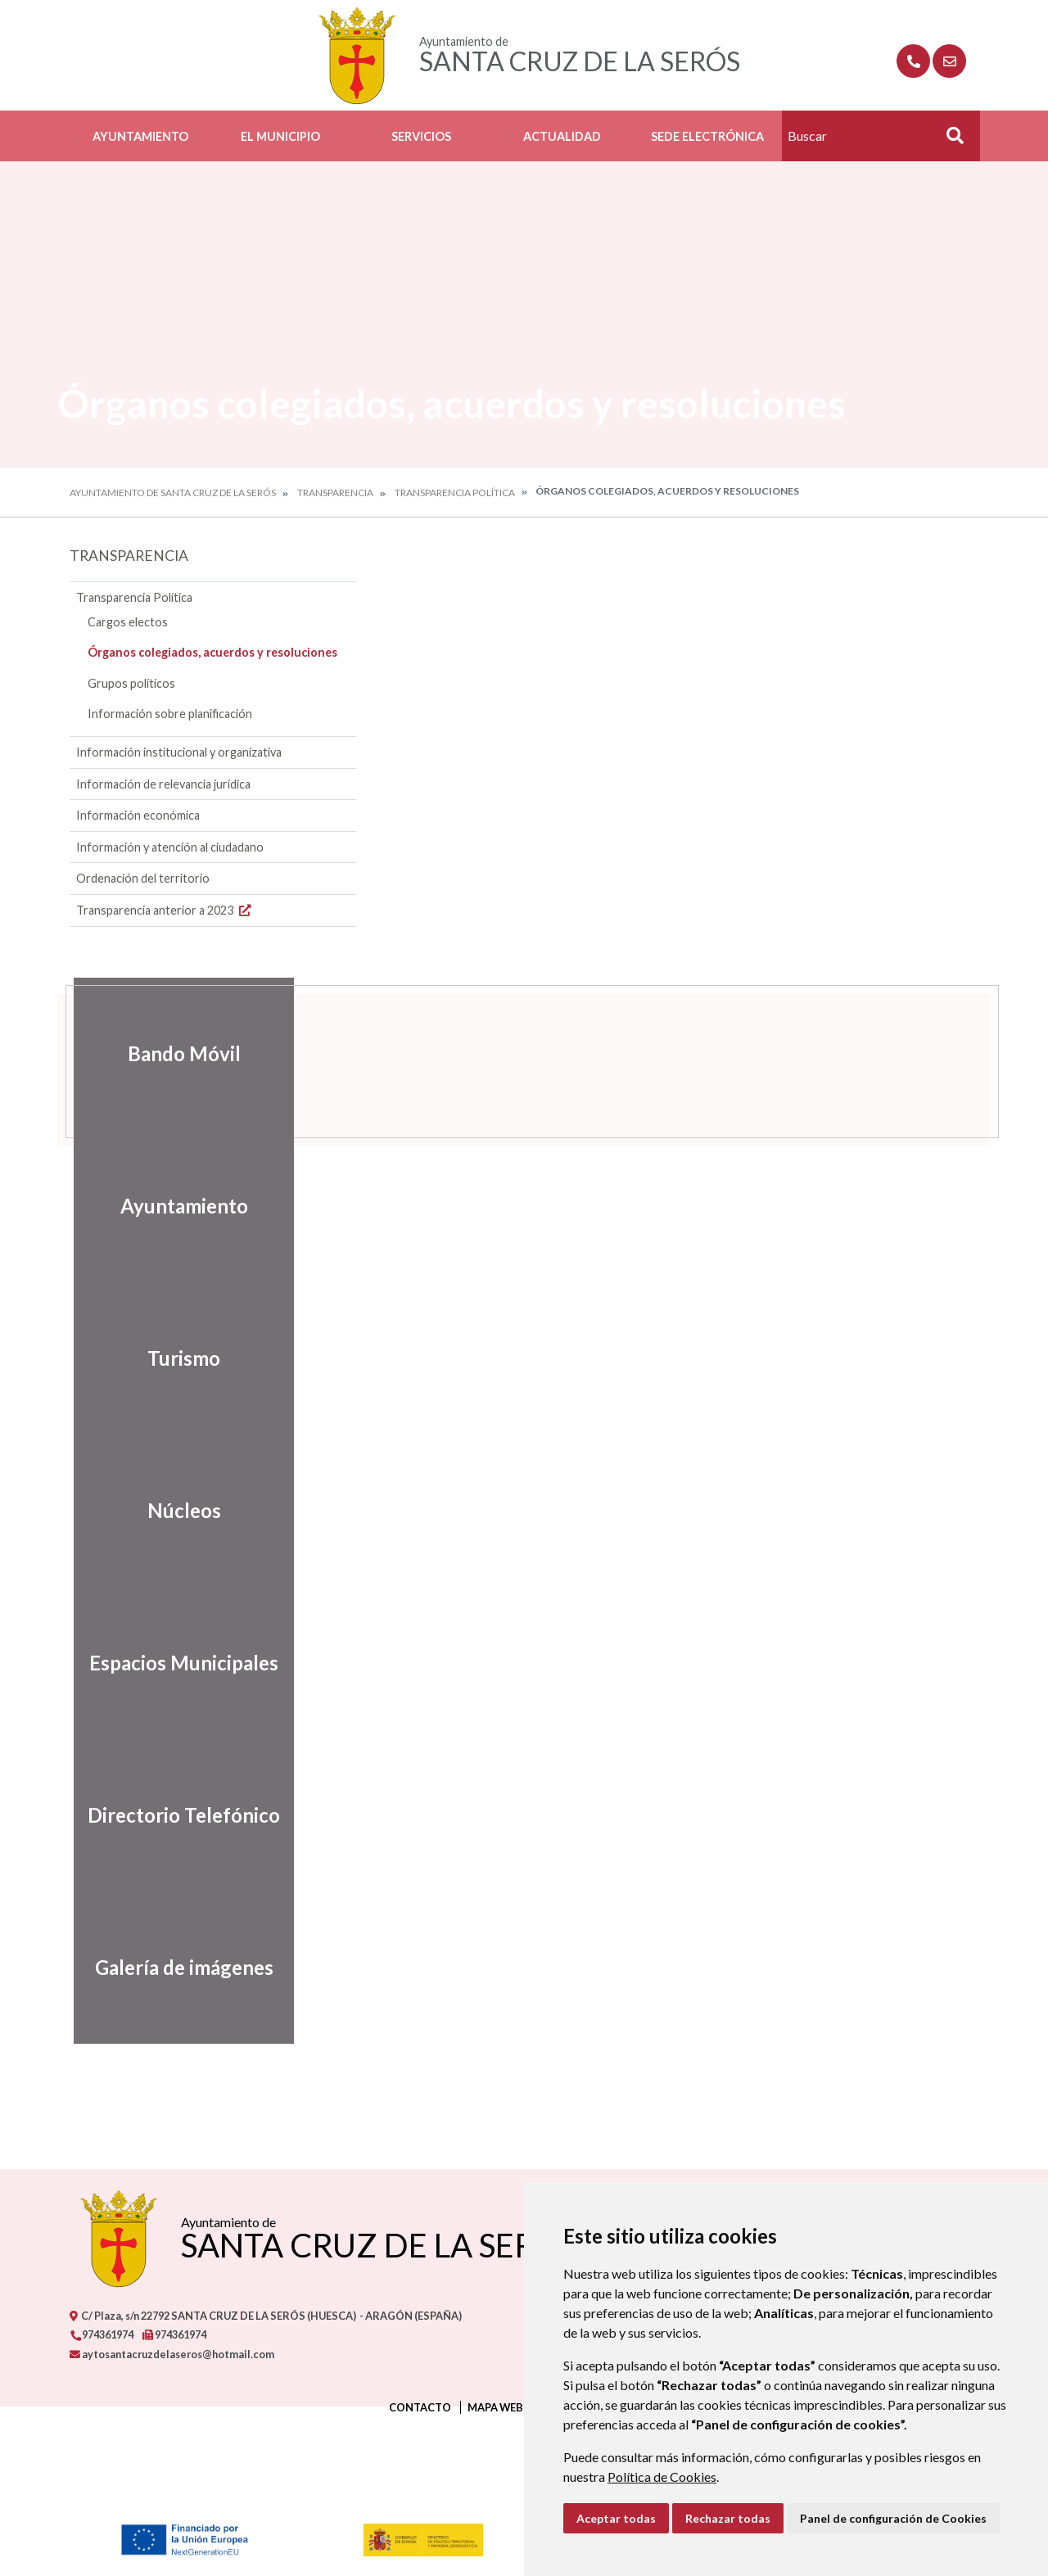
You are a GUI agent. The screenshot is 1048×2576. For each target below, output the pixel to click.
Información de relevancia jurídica (163, 784)
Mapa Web (495, 2407)
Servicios (421, 136)
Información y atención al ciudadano (170, 847)
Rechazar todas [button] (727, 2518)
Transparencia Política (455, 492)
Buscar (949, 140)
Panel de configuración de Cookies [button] (893, 2518)
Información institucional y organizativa (179, 752)
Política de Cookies (662, 2476)
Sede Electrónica (707, 136)
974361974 (101, 2334)
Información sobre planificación (170, 714)
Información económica (138, 815)
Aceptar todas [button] (616, 2518)
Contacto (420, 2407)
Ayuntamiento (140, 136)
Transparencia (335, 492)
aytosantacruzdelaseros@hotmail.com (172, 2354)
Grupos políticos (131, 683)
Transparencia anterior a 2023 (165, 910)
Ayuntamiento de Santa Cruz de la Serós (173, 492)
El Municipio (280, 136)
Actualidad (562, 136)
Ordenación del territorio (143, 878)
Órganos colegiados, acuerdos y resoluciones (212, 652)
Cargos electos (128, 622)
